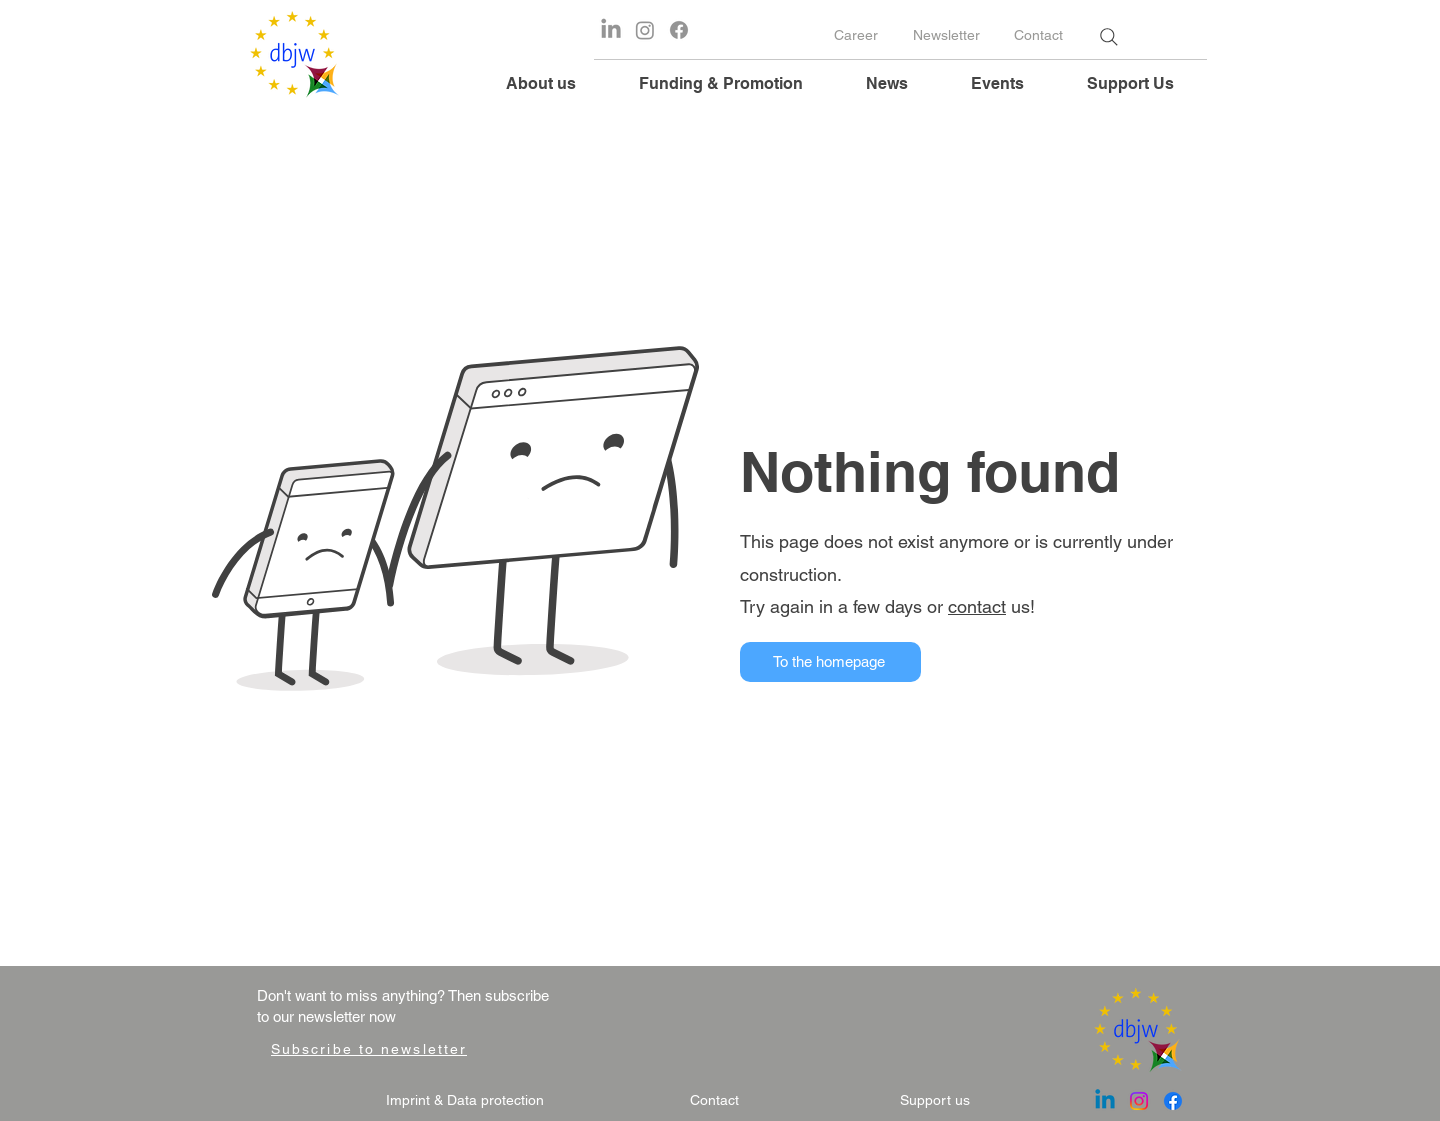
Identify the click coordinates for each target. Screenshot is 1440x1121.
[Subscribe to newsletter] (369, 1049)
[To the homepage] (830, 662)
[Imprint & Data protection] (464, 1101)
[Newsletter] (946, 36)
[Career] (856, 36)
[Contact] (1038, 36)
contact (977, 606)
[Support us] (935, 1101)
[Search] (1108, 37)
